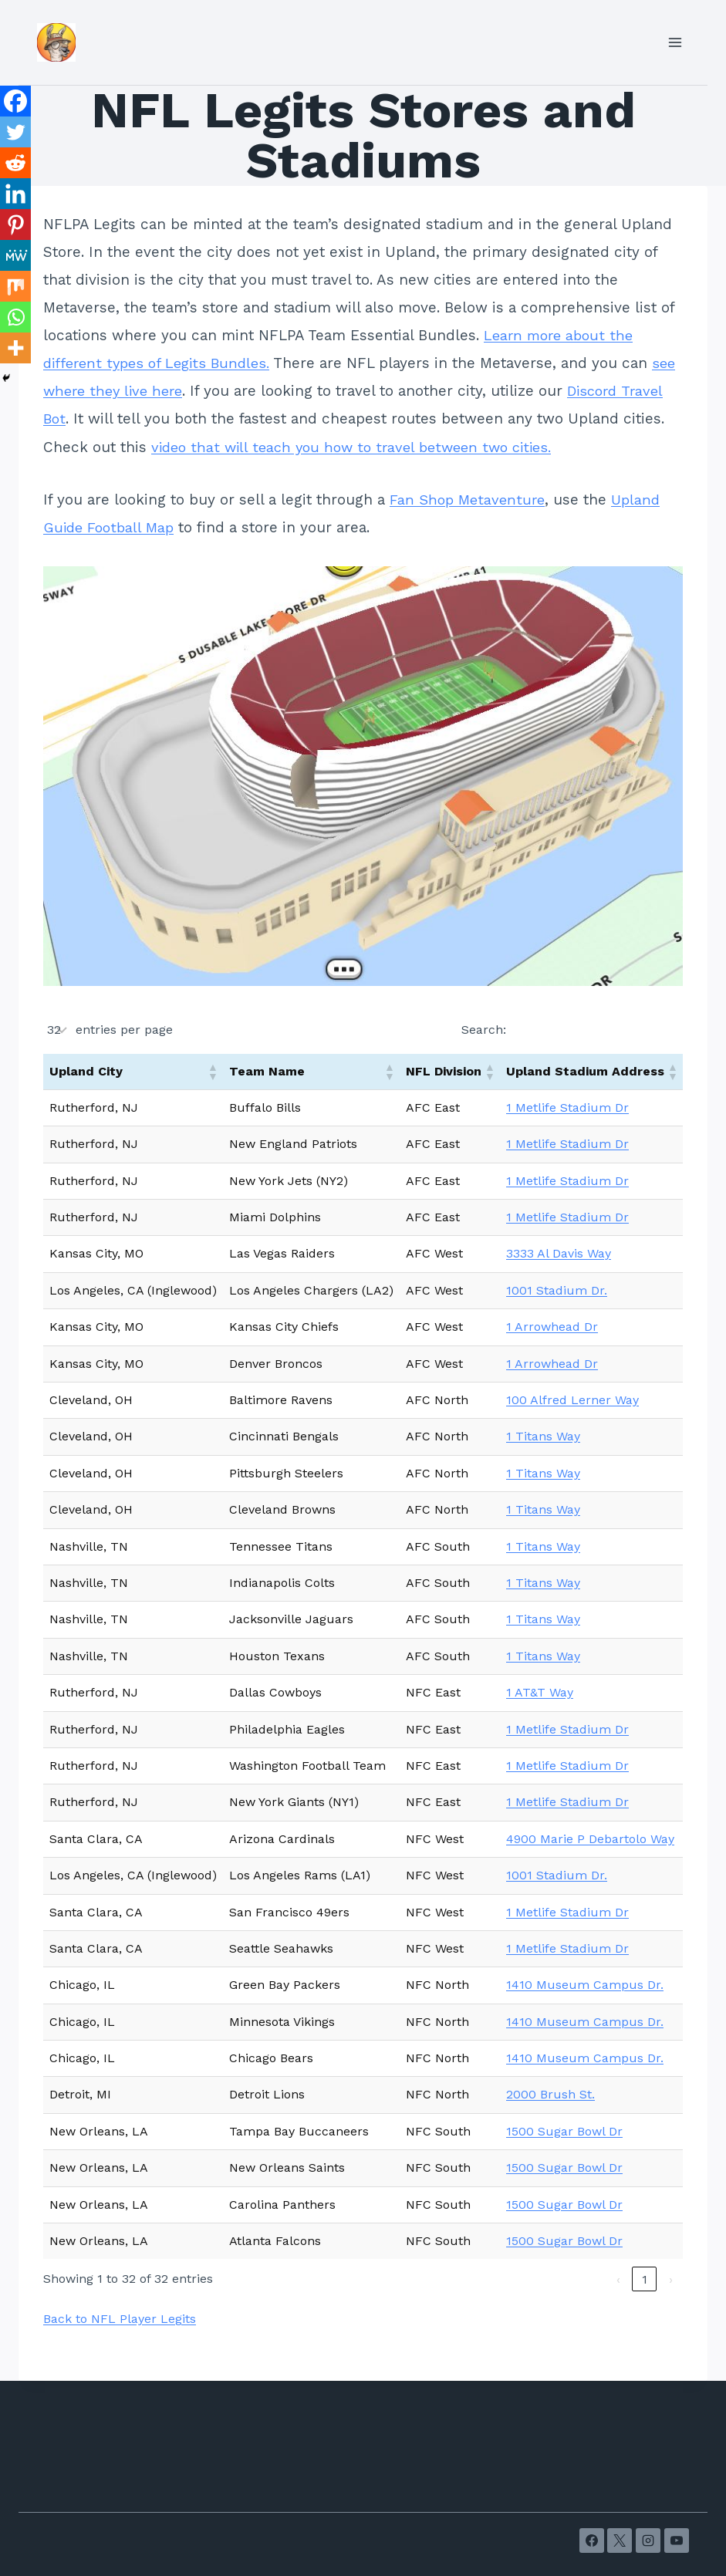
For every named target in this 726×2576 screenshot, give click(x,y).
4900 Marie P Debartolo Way (590, 1839)
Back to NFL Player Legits (119, 2318)
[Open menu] (674, 42)
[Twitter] (15, 131)
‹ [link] (618, 2279)
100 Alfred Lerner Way (572, 1400)
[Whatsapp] (15, 317)
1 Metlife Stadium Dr (567, 1107)
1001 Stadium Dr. (556, 1290)
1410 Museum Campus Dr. (585, 1984)
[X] (619, 2540)
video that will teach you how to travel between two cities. (403, 447)
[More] (15, 348)
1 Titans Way (543, 1436)
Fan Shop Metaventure (469, 499)
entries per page (124, 1029)
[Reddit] (15, 162)
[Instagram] (648, 2540)
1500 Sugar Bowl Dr (564, 2131)
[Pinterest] (15, 224)
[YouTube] (676, 2540)
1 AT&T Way (539, 1692)
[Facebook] (15, 101)
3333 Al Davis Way (558, 1253)
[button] (212, 1071)
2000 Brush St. (550, 2094)
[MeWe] (15, 255)
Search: (483, 1029)
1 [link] (644, 2279)
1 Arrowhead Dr (552, 1326)
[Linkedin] (15, 193)
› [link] (671, 2279)
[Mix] (15, 286)
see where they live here (131, 391)
